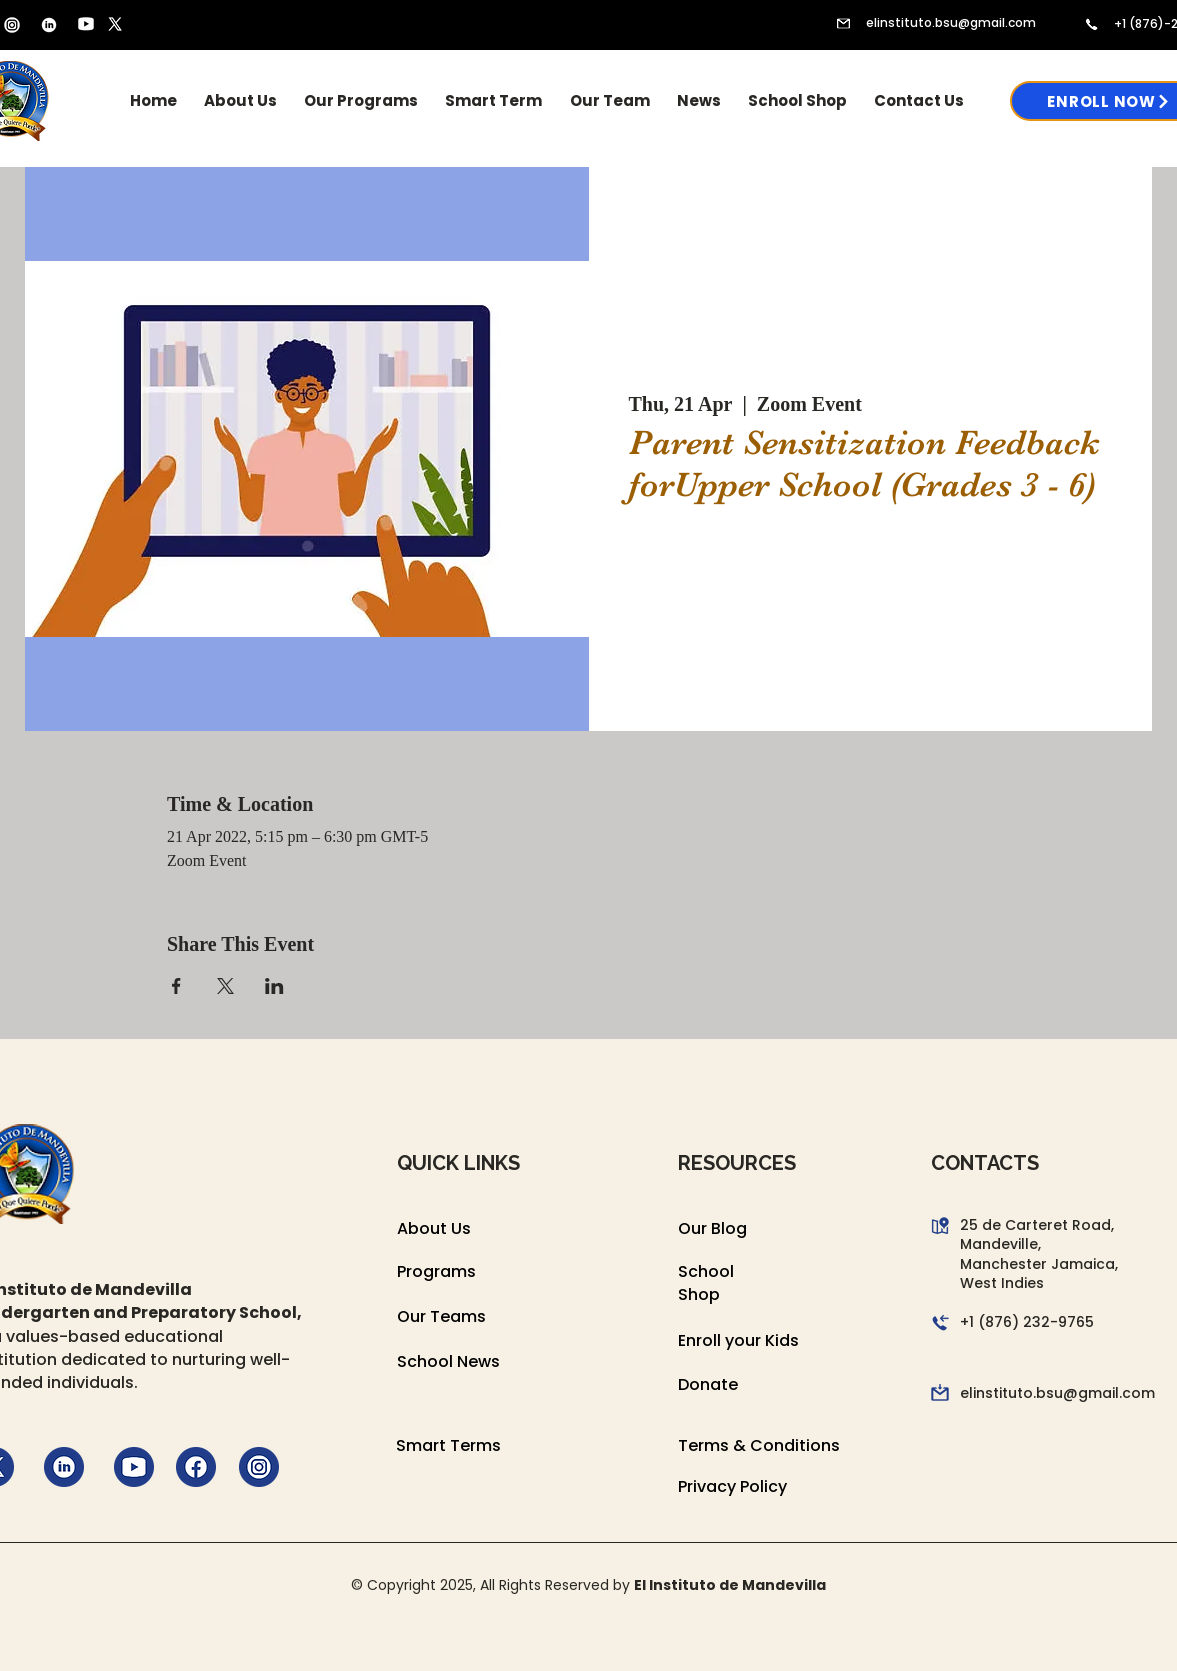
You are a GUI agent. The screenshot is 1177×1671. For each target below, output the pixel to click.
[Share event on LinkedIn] (274, 986)
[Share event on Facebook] (176, 986)
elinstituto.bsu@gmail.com (951, 22)
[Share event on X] (225, 986)
